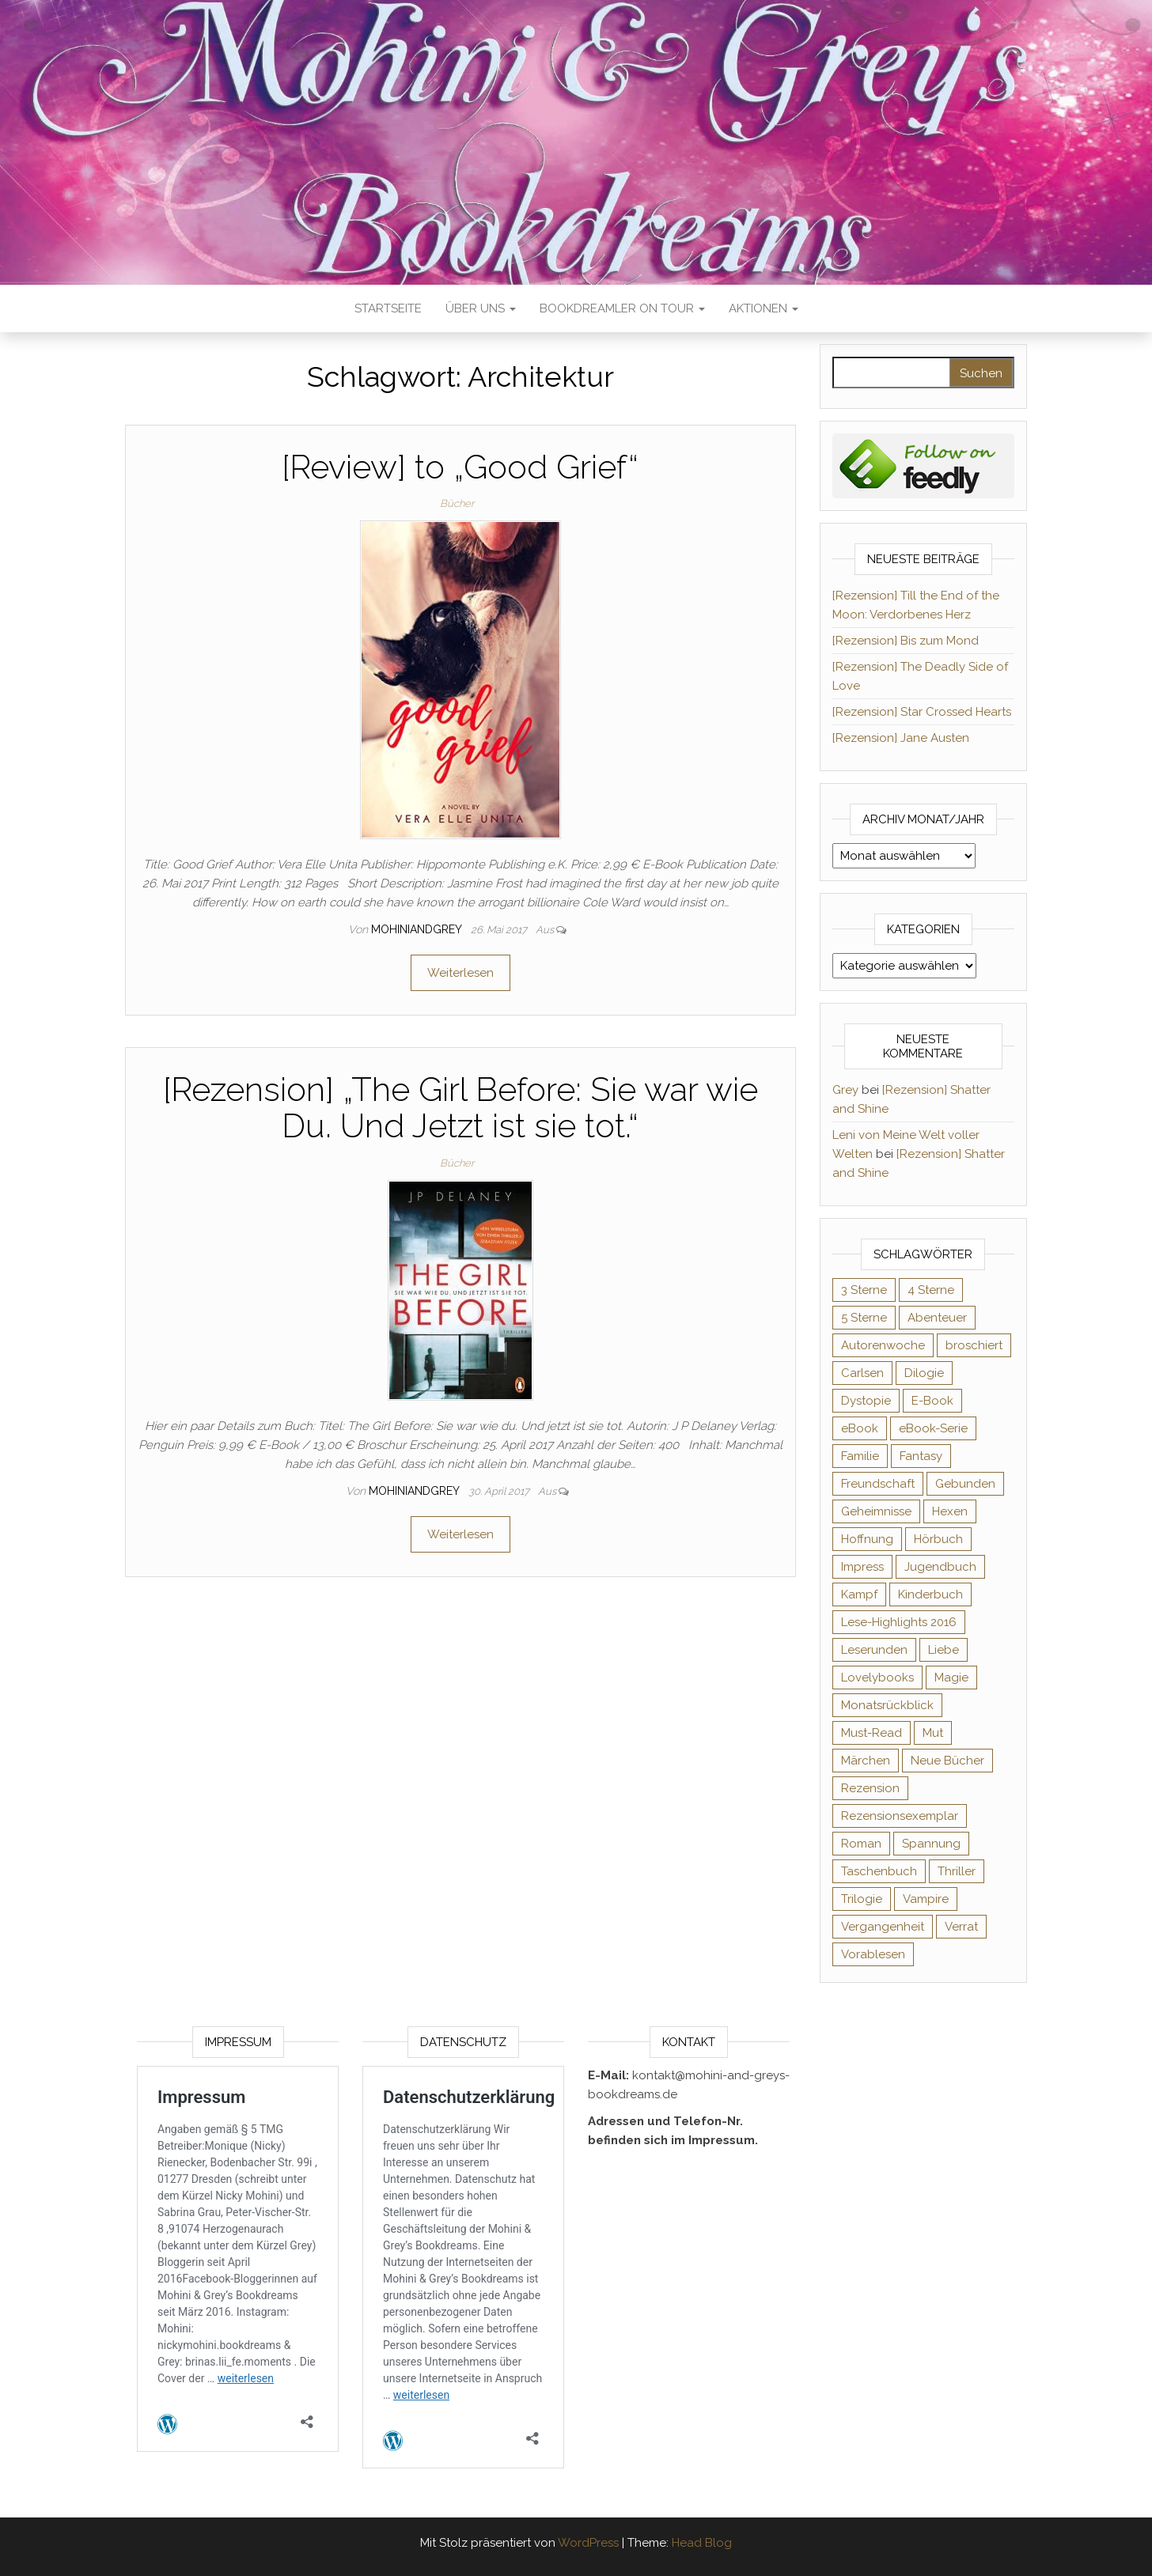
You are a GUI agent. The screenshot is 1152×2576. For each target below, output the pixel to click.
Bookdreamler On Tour (622, 308)
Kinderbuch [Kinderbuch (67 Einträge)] (930, 1594)
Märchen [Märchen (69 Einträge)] (865, 1760)
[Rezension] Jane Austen (900, 738)
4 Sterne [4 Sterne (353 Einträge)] (931, 1290)
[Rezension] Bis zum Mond (905, 641)
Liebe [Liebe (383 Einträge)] (943, 1650)
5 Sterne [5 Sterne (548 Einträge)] (864, 1318)
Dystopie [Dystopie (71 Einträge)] (866, 1401)
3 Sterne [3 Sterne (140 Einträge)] (864, 1290)
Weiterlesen (460, 973)
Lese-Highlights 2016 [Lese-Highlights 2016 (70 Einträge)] (899, 1622)
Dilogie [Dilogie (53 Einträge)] (924, 1373)
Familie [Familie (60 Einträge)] (860, 1456)
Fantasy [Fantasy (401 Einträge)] (921, 1456)
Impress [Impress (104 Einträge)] (862, 1567)
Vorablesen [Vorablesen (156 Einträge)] (873, 1954)
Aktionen (763, 308)
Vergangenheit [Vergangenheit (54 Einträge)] (882, 1927)
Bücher (457, 503)
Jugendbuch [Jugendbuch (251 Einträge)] (940, 1567)
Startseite (388, 308)
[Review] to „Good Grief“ (460, 467)
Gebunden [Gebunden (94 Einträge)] (965, 1484)
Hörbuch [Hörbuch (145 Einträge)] (938, 1539)
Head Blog (702, 2543)
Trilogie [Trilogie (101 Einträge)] (861, 1899)
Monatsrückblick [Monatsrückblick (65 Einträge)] (887, 1705)
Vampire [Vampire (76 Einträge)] (926, 1899)
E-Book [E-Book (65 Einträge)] (932, 1401)
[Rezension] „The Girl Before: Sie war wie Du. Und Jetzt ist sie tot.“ (460, 1107)
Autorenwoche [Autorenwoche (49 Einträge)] (883, 1345)
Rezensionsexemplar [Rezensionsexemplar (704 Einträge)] (899, 1816)
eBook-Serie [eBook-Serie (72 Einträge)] (933, 1428)
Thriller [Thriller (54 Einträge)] (957, 1871)
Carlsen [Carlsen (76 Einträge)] (862, 1373)
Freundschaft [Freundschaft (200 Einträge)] (878, 1484)
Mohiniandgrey (417, 929)
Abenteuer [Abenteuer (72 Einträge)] (937, 1318)
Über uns (480, 308)
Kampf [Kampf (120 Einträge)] (859, 1594)
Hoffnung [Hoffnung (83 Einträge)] (867, 1539)
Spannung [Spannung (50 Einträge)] (931, 1843)
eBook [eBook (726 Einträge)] (859, 1428)
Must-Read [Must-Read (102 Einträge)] (871, 1733)
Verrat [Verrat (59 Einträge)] (961, 1927)
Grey (845, 1090)
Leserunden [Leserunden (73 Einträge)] (874, 1650)
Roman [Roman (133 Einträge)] (861, 1843)
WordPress (588, 2543)
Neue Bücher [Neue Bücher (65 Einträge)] (947, 1760)
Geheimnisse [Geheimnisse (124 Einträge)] (876, 1511)
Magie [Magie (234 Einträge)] (951, 1677)
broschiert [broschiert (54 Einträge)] (973, 1345)
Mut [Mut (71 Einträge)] (933, 1733)
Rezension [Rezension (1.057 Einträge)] (870, 1788)
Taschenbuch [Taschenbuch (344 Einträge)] (879, 1871)
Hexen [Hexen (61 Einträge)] (950, 1511)
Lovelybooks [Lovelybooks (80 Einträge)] (877, 1677)
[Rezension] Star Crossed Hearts (921, 712)
